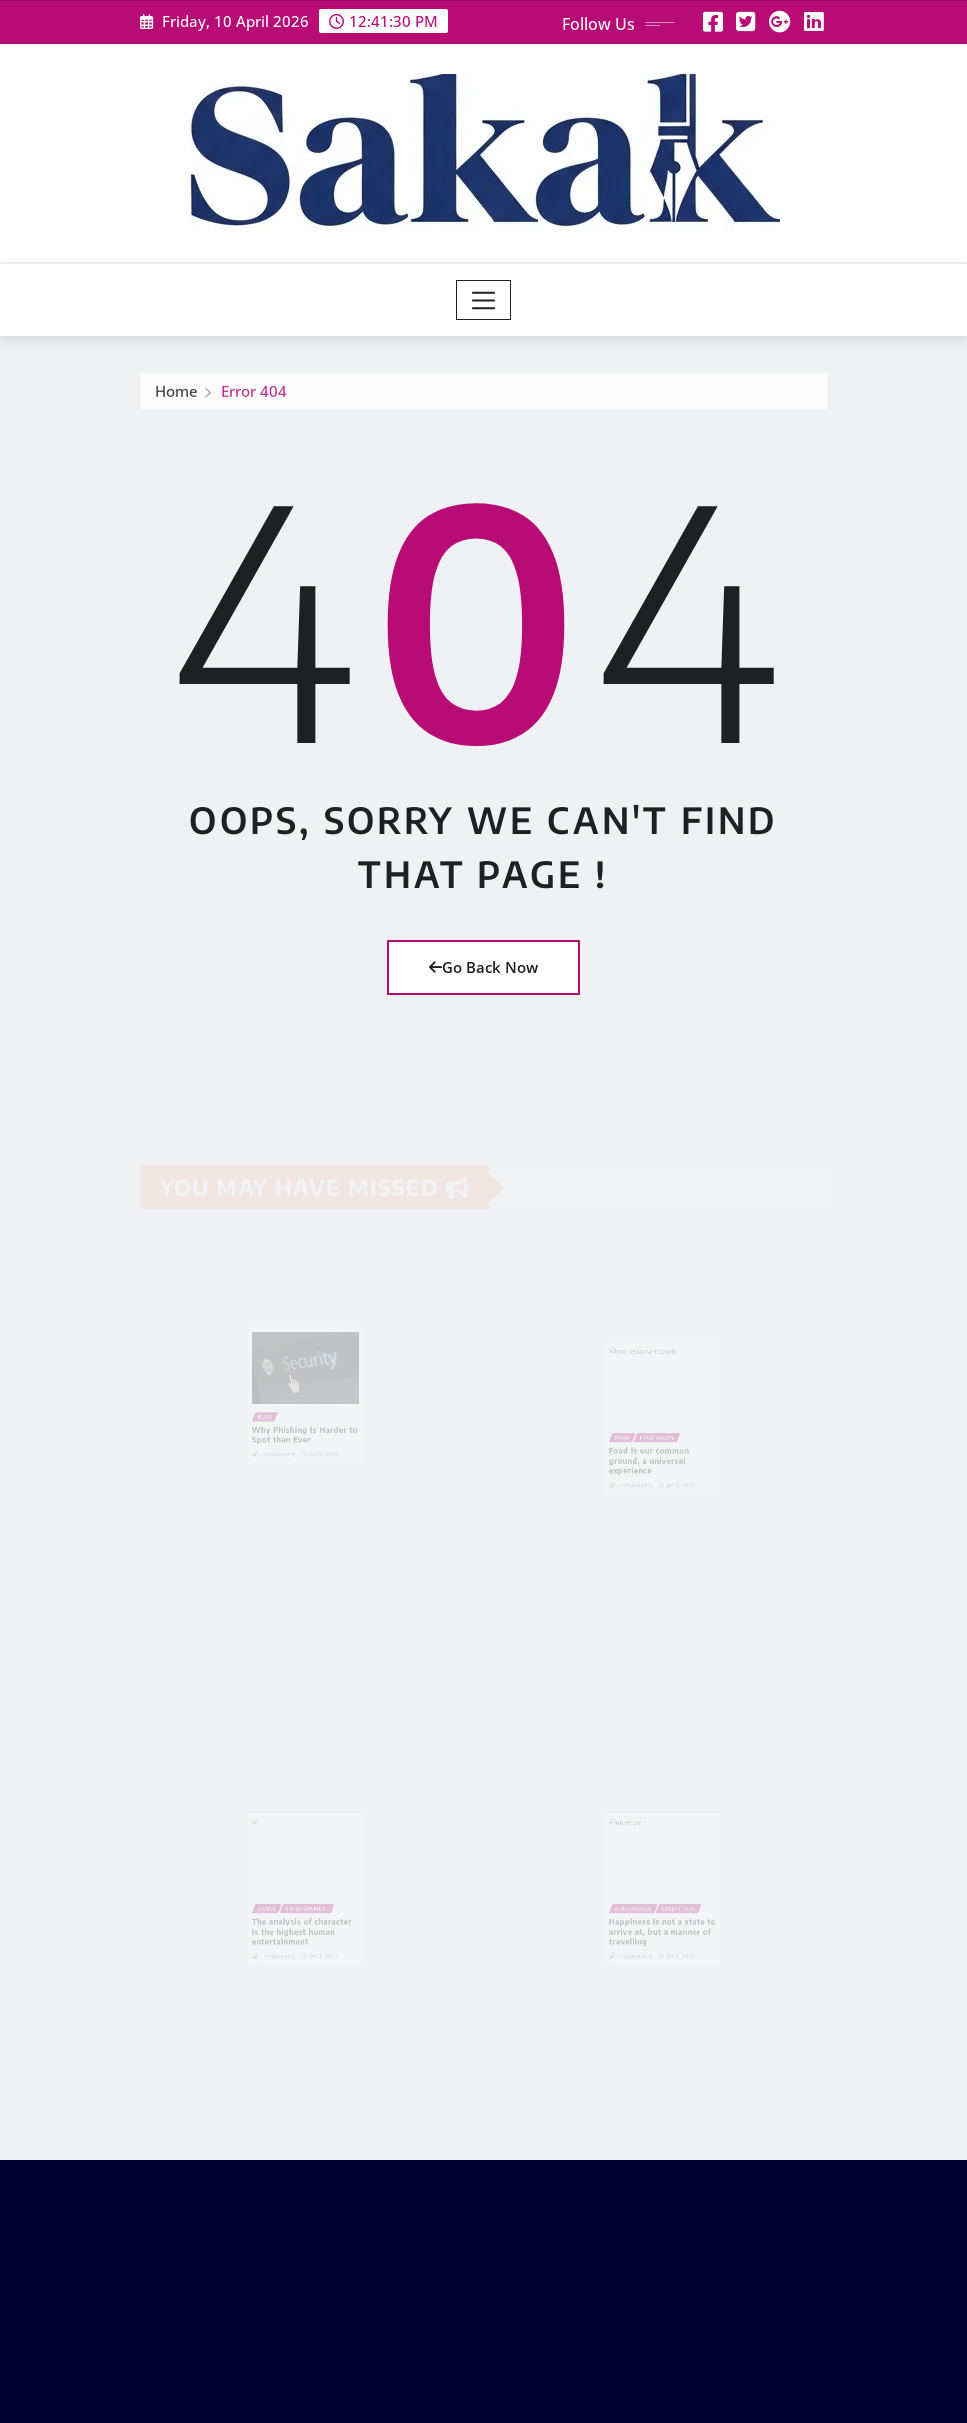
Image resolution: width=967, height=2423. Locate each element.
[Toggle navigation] (483, 300)
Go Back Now (483, 967)
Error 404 (254, 394)
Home (176, 394)
